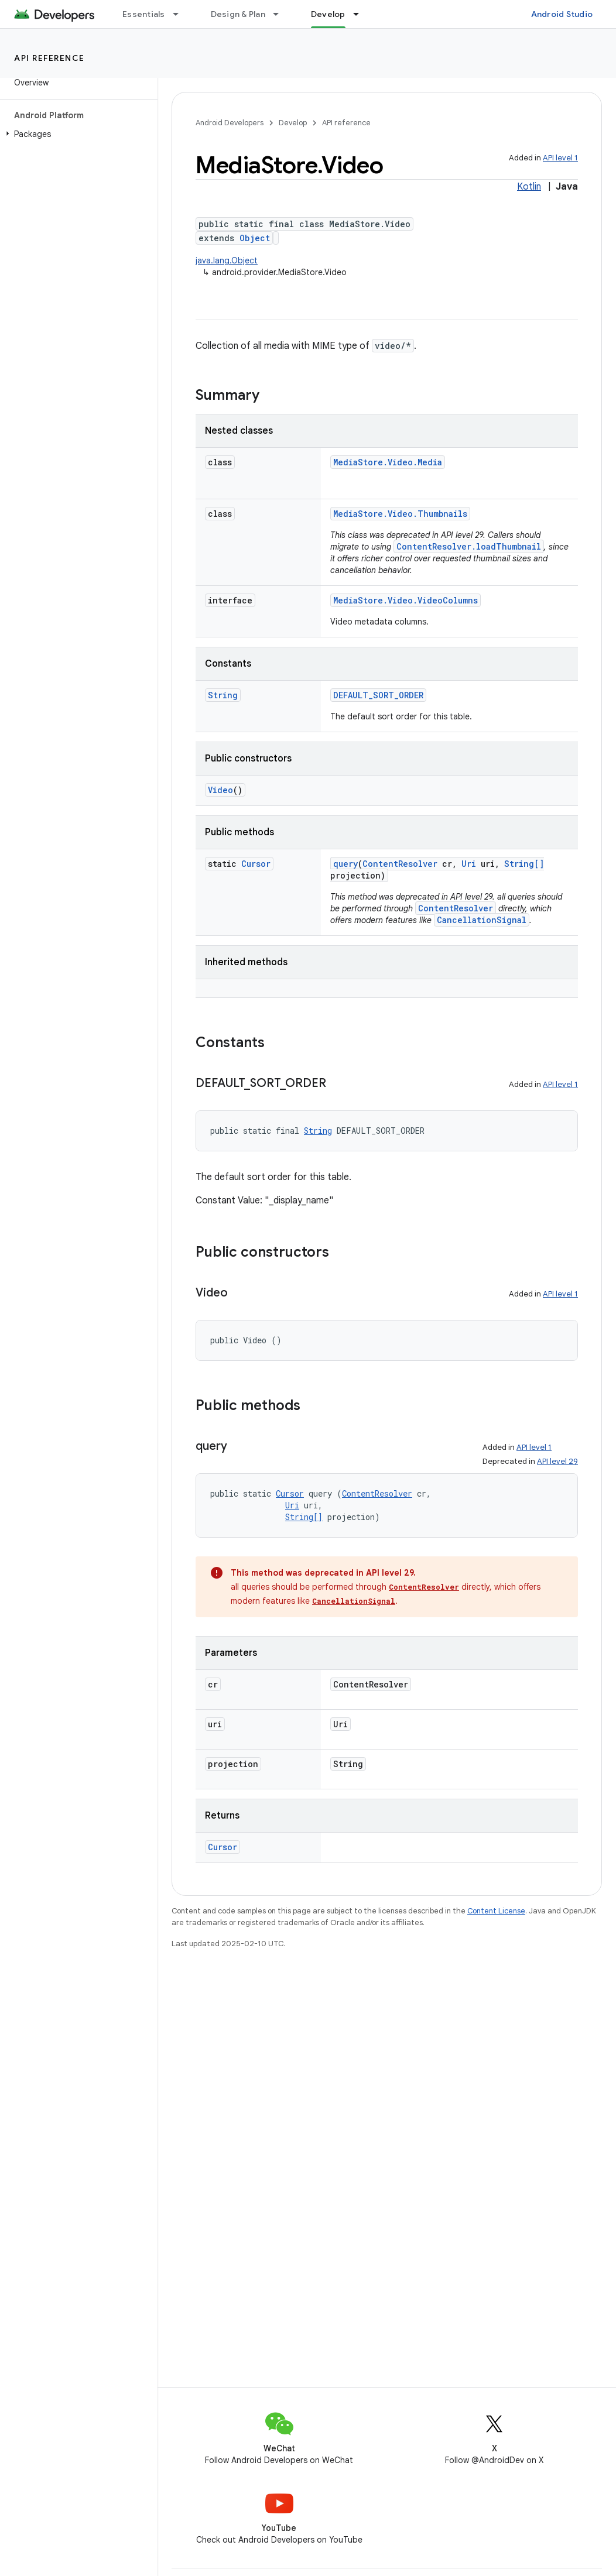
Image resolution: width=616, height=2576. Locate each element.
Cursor (256, 863)
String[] (524, 863)
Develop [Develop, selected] (328, 14)
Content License (496, 1911)
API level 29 (557, 1461)
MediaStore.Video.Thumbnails (400, 513)
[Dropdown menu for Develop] (361, 14)
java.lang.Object (227, 260)
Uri (468, 863)
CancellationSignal (481, 919)
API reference (49, 58)
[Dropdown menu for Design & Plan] (281, 14)
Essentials (143, 14)
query (345, 863)
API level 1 (560, 158)
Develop (293, 123)
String (223, 695)
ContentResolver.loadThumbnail (468, 546)
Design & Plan (238, 14)
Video (220, 789)
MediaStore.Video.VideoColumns (405, 600)
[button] (76, 134)
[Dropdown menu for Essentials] (181, 14)
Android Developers (229, 123)
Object (254, 237)
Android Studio (562, 14)
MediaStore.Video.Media (387, 462)
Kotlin (529, 187)
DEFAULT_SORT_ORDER (378, 695)
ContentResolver (399, 863)
